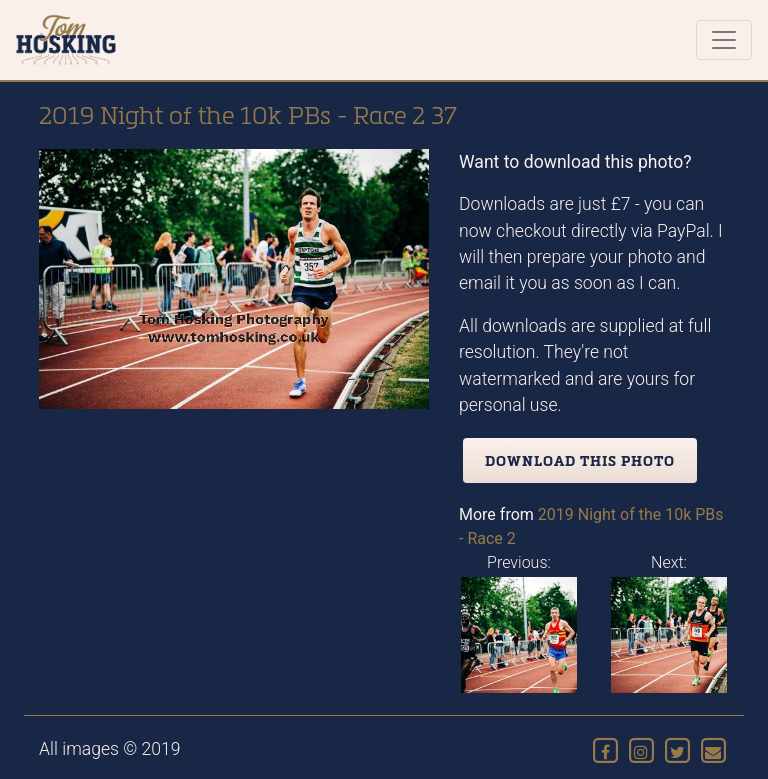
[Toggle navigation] (724, 40)
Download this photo (580, 460)
